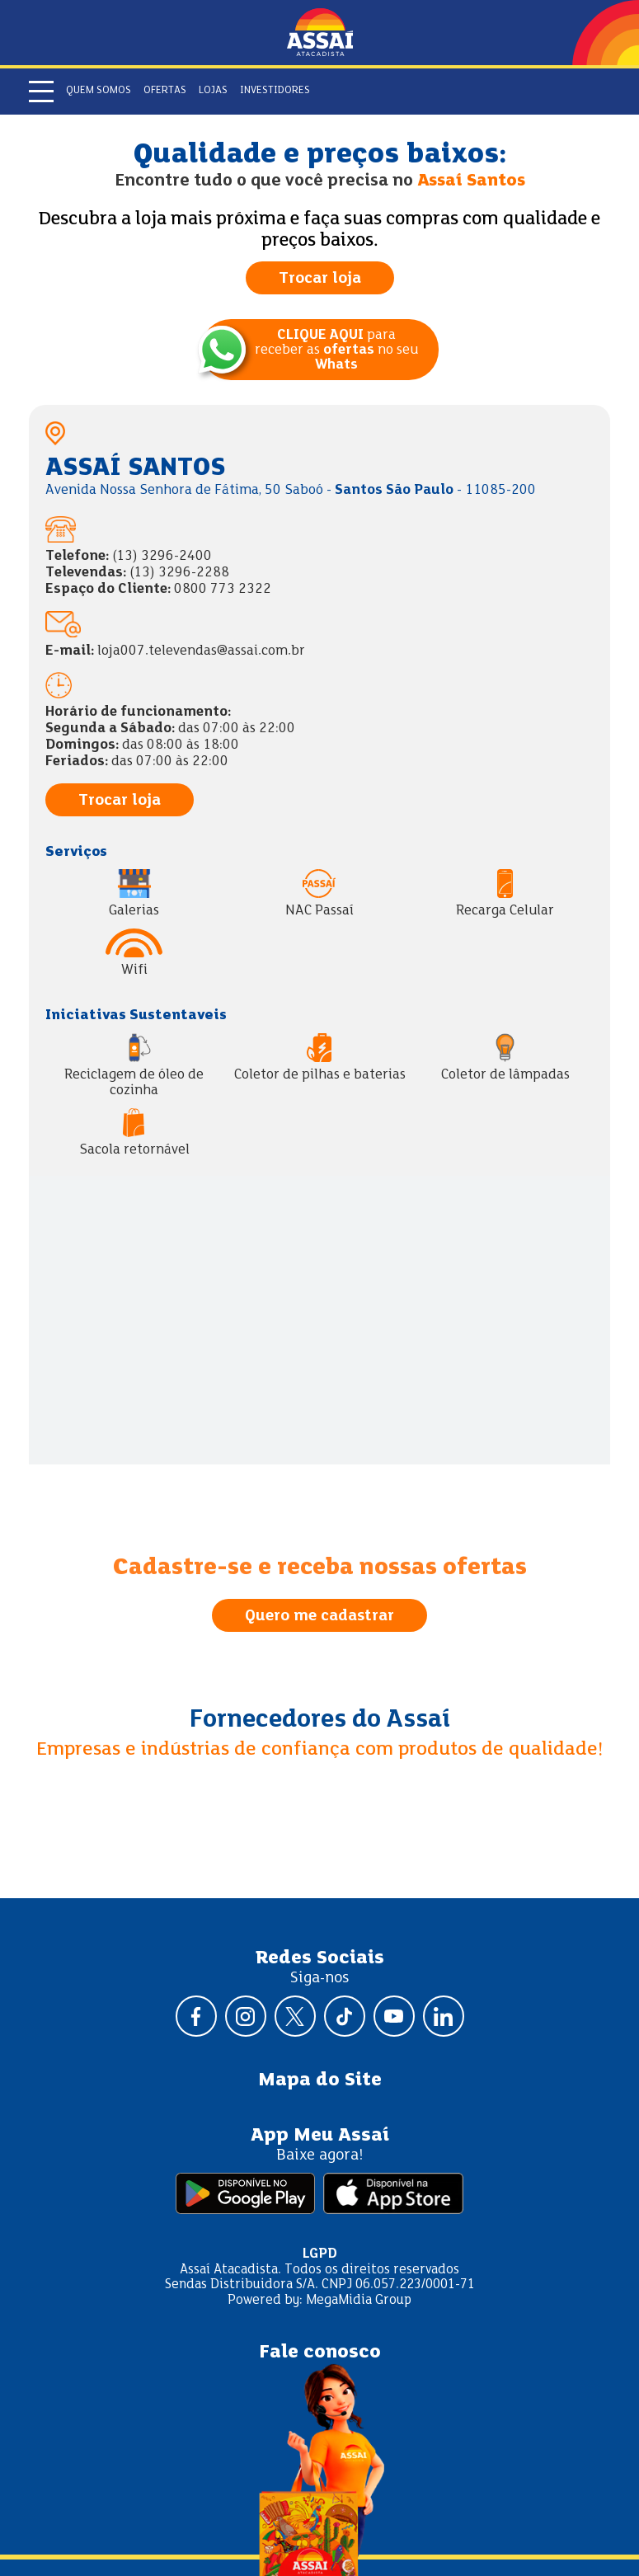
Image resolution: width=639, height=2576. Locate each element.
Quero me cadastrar (319, 1616)
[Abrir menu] (41, 91)
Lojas (213, 90)
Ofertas (164, 90)
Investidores (275, 90)
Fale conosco (320, 2352)
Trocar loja (320, 278)
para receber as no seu (336, 350)
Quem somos (98, 90)
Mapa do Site (320, 2080)
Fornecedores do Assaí (320, 1720)
